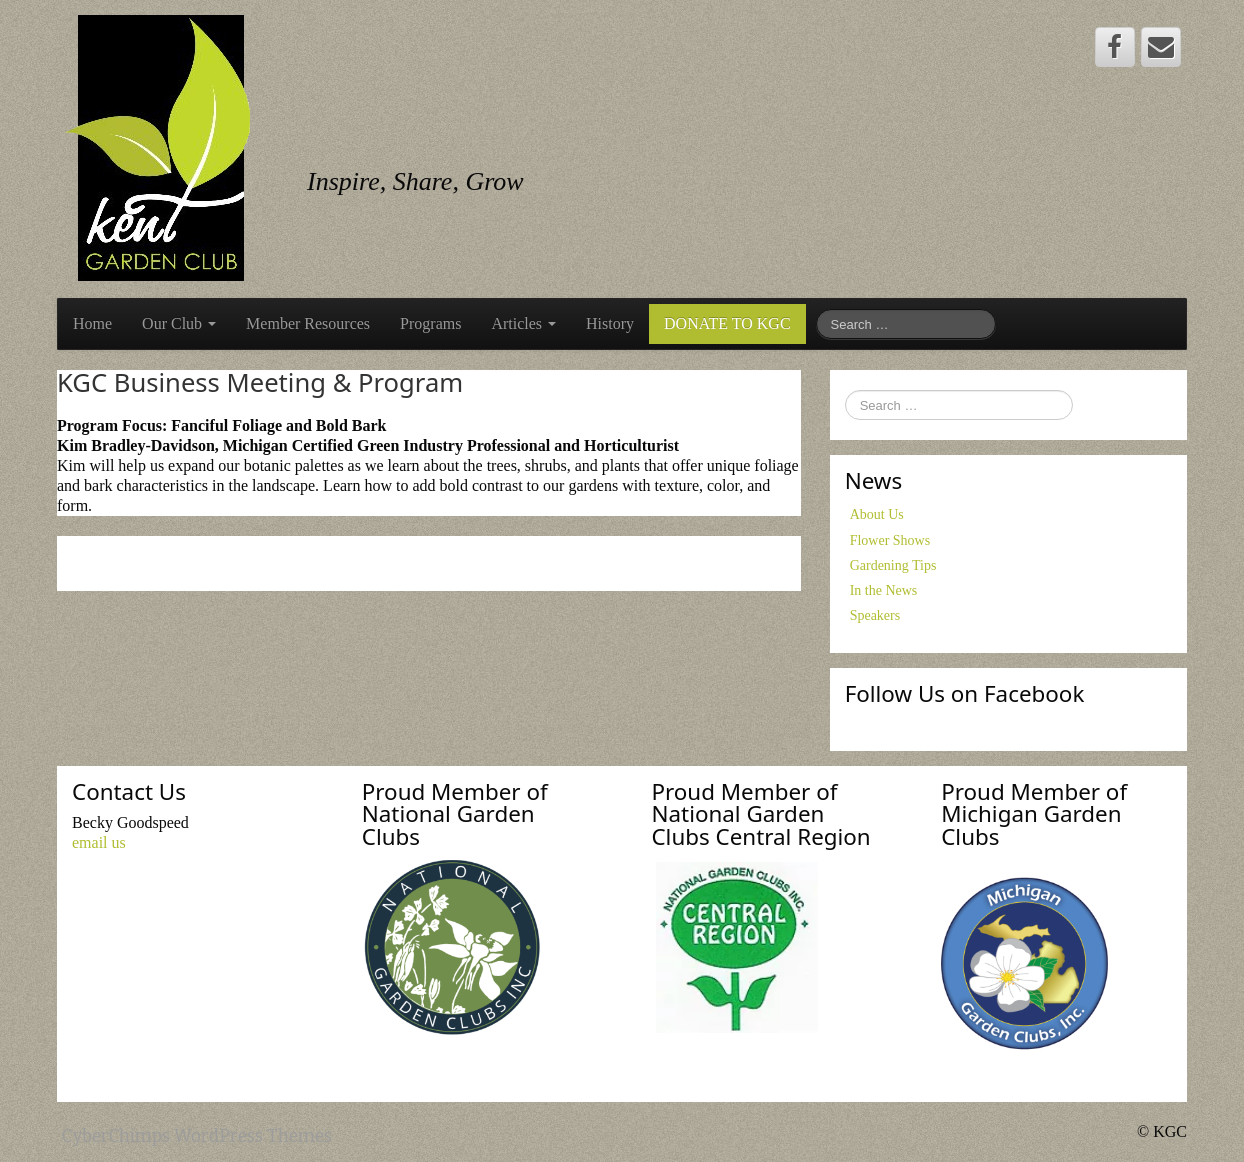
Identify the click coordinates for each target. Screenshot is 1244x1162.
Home (92, 323)
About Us (877, 514)
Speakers (875, 615)
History (610, 323)
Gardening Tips (893, 565)
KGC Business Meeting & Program (260, 382)
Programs (430, 323)
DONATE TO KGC (727, 323)
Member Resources (308, 323)
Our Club (179, 323)
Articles (523, 323)
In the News (884, 590)
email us (99, 842)
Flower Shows (890, 540)
